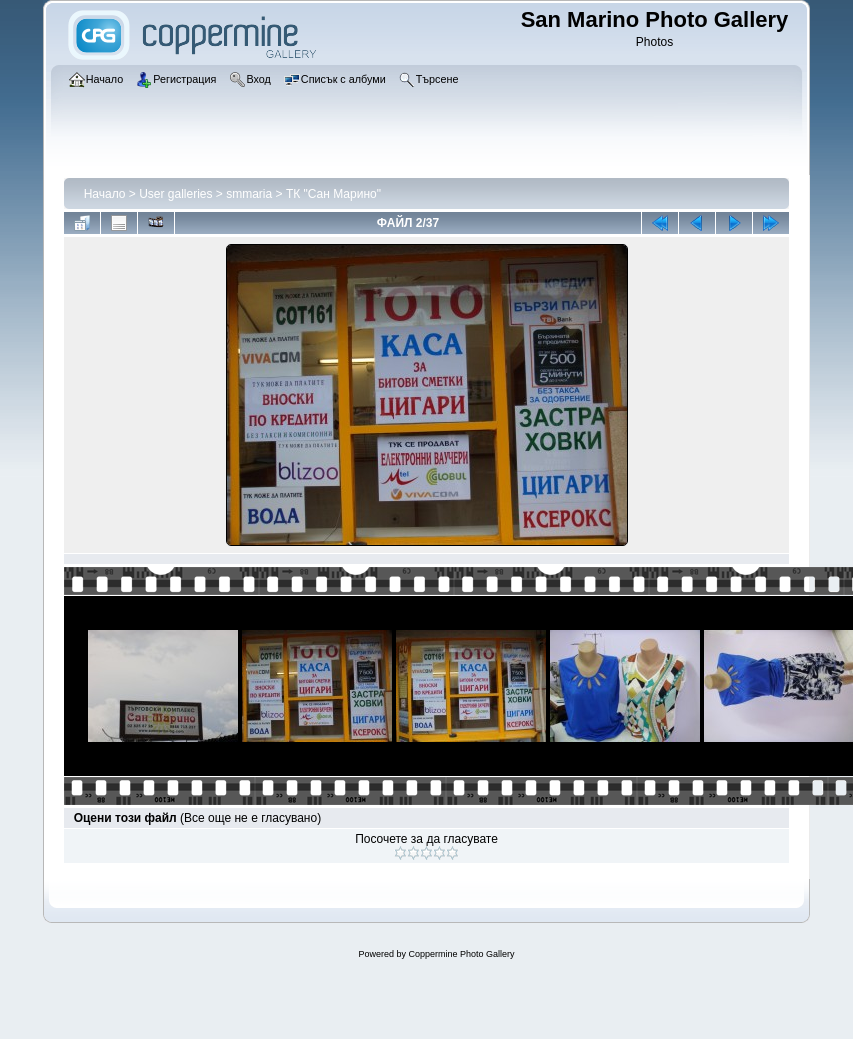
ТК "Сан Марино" (333, 194)
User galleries (175, 194)
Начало (105, 194)
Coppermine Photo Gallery (461, 954)
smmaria (249, 194)
